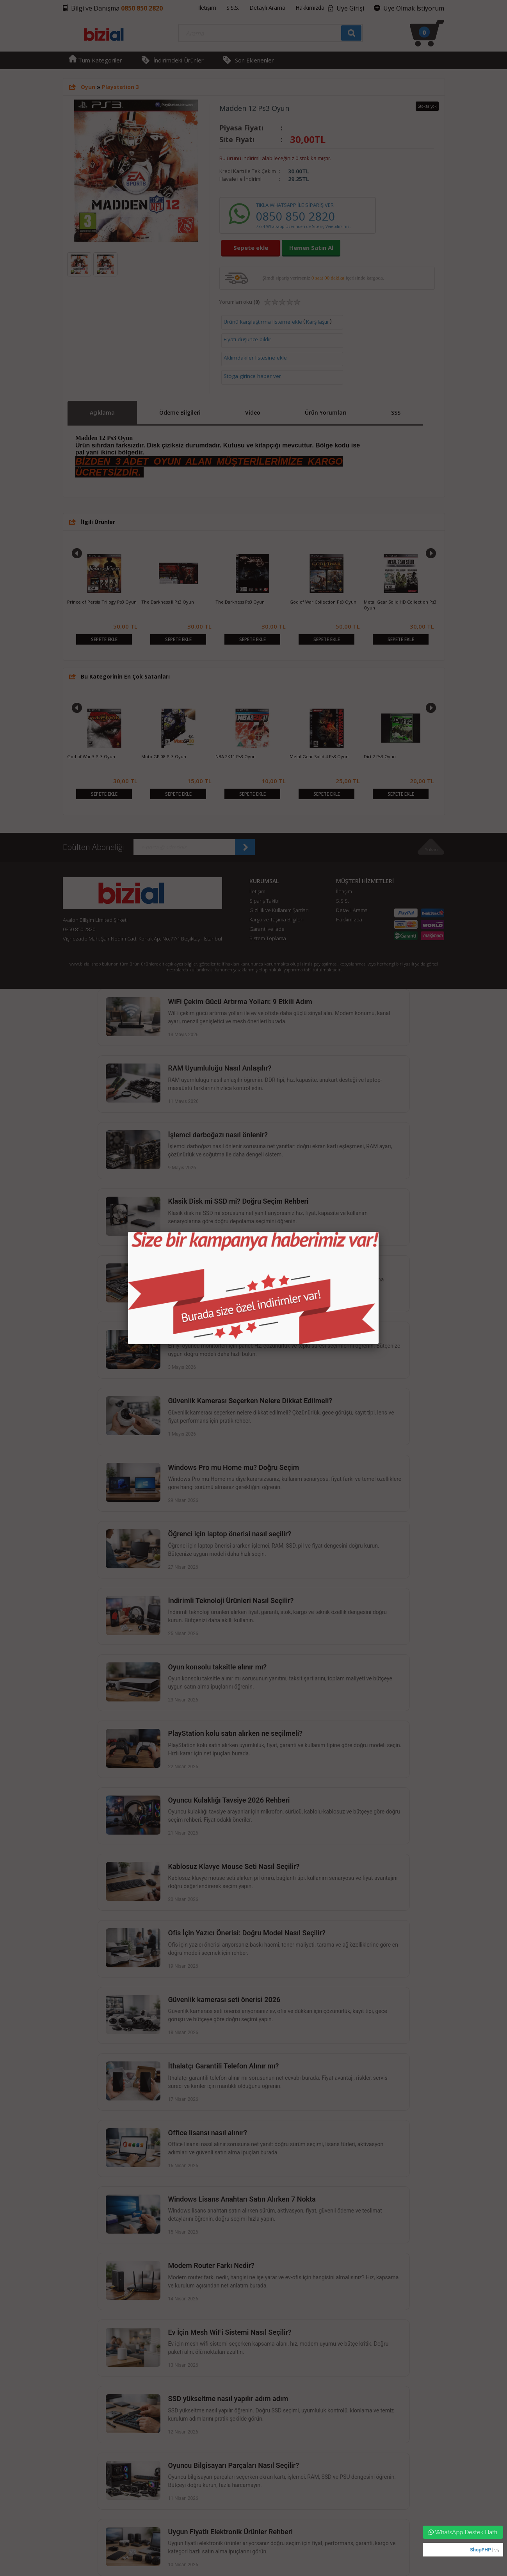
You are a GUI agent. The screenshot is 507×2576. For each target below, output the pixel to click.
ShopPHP (480, 2550)
